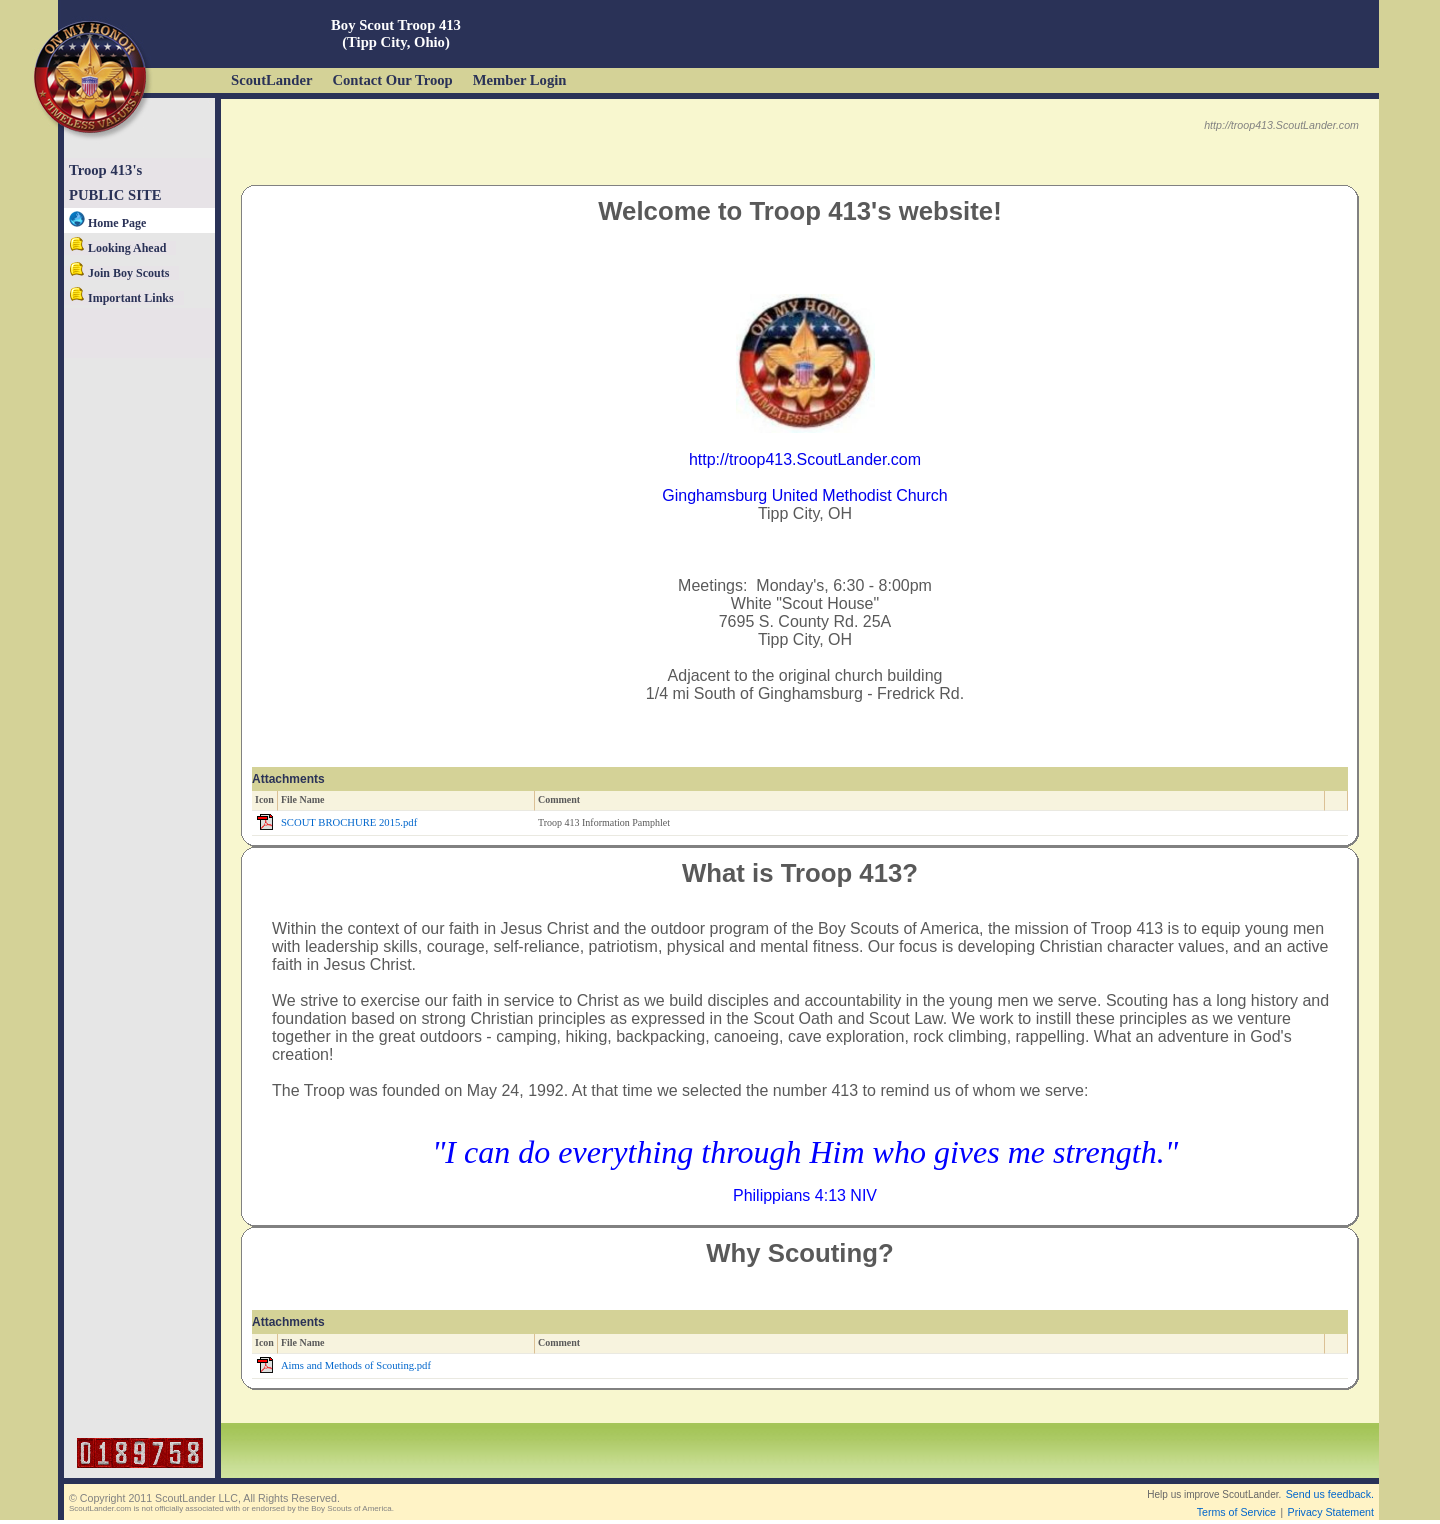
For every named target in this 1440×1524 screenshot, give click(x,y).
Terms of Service (1236, 1512)
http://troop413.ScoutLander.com (805, 459)
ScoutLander (271, 80)
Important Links (121, 298)
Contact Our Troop (392, 80)
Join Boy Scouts (119, 273)
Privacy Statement (1331, 1512)
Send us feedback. (1330, 1494)
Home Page (107, 223)
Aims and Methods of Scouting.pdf (356, 1365)
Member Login (520, 80)
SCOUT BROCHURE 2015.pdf (349, 822)
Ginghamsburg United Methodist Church (804, 495)
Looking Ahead (117, 248)
